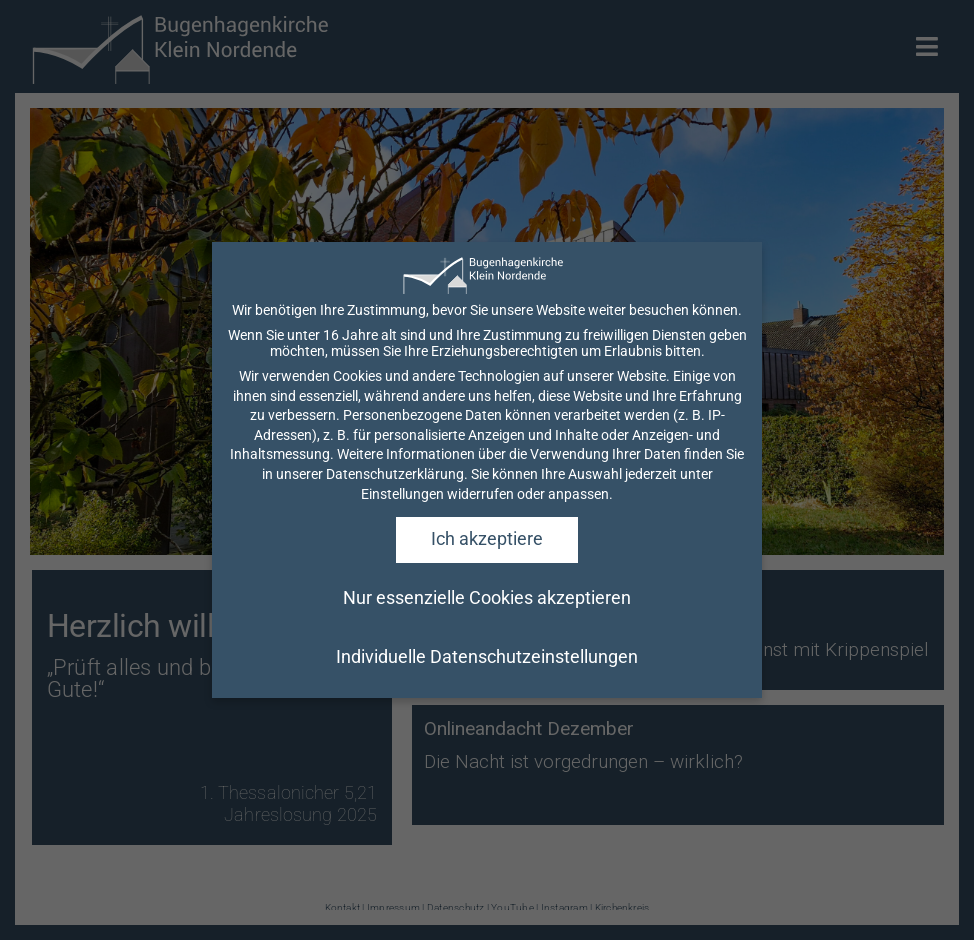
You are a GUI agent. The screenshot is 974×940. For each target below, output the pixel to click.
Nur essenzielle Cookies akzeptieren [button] (487, 639)
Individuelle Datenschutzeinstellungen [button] (487, 698)
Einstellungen (402, 534)
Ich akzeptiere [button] (487, 580)
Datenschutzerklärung (395, 514)
